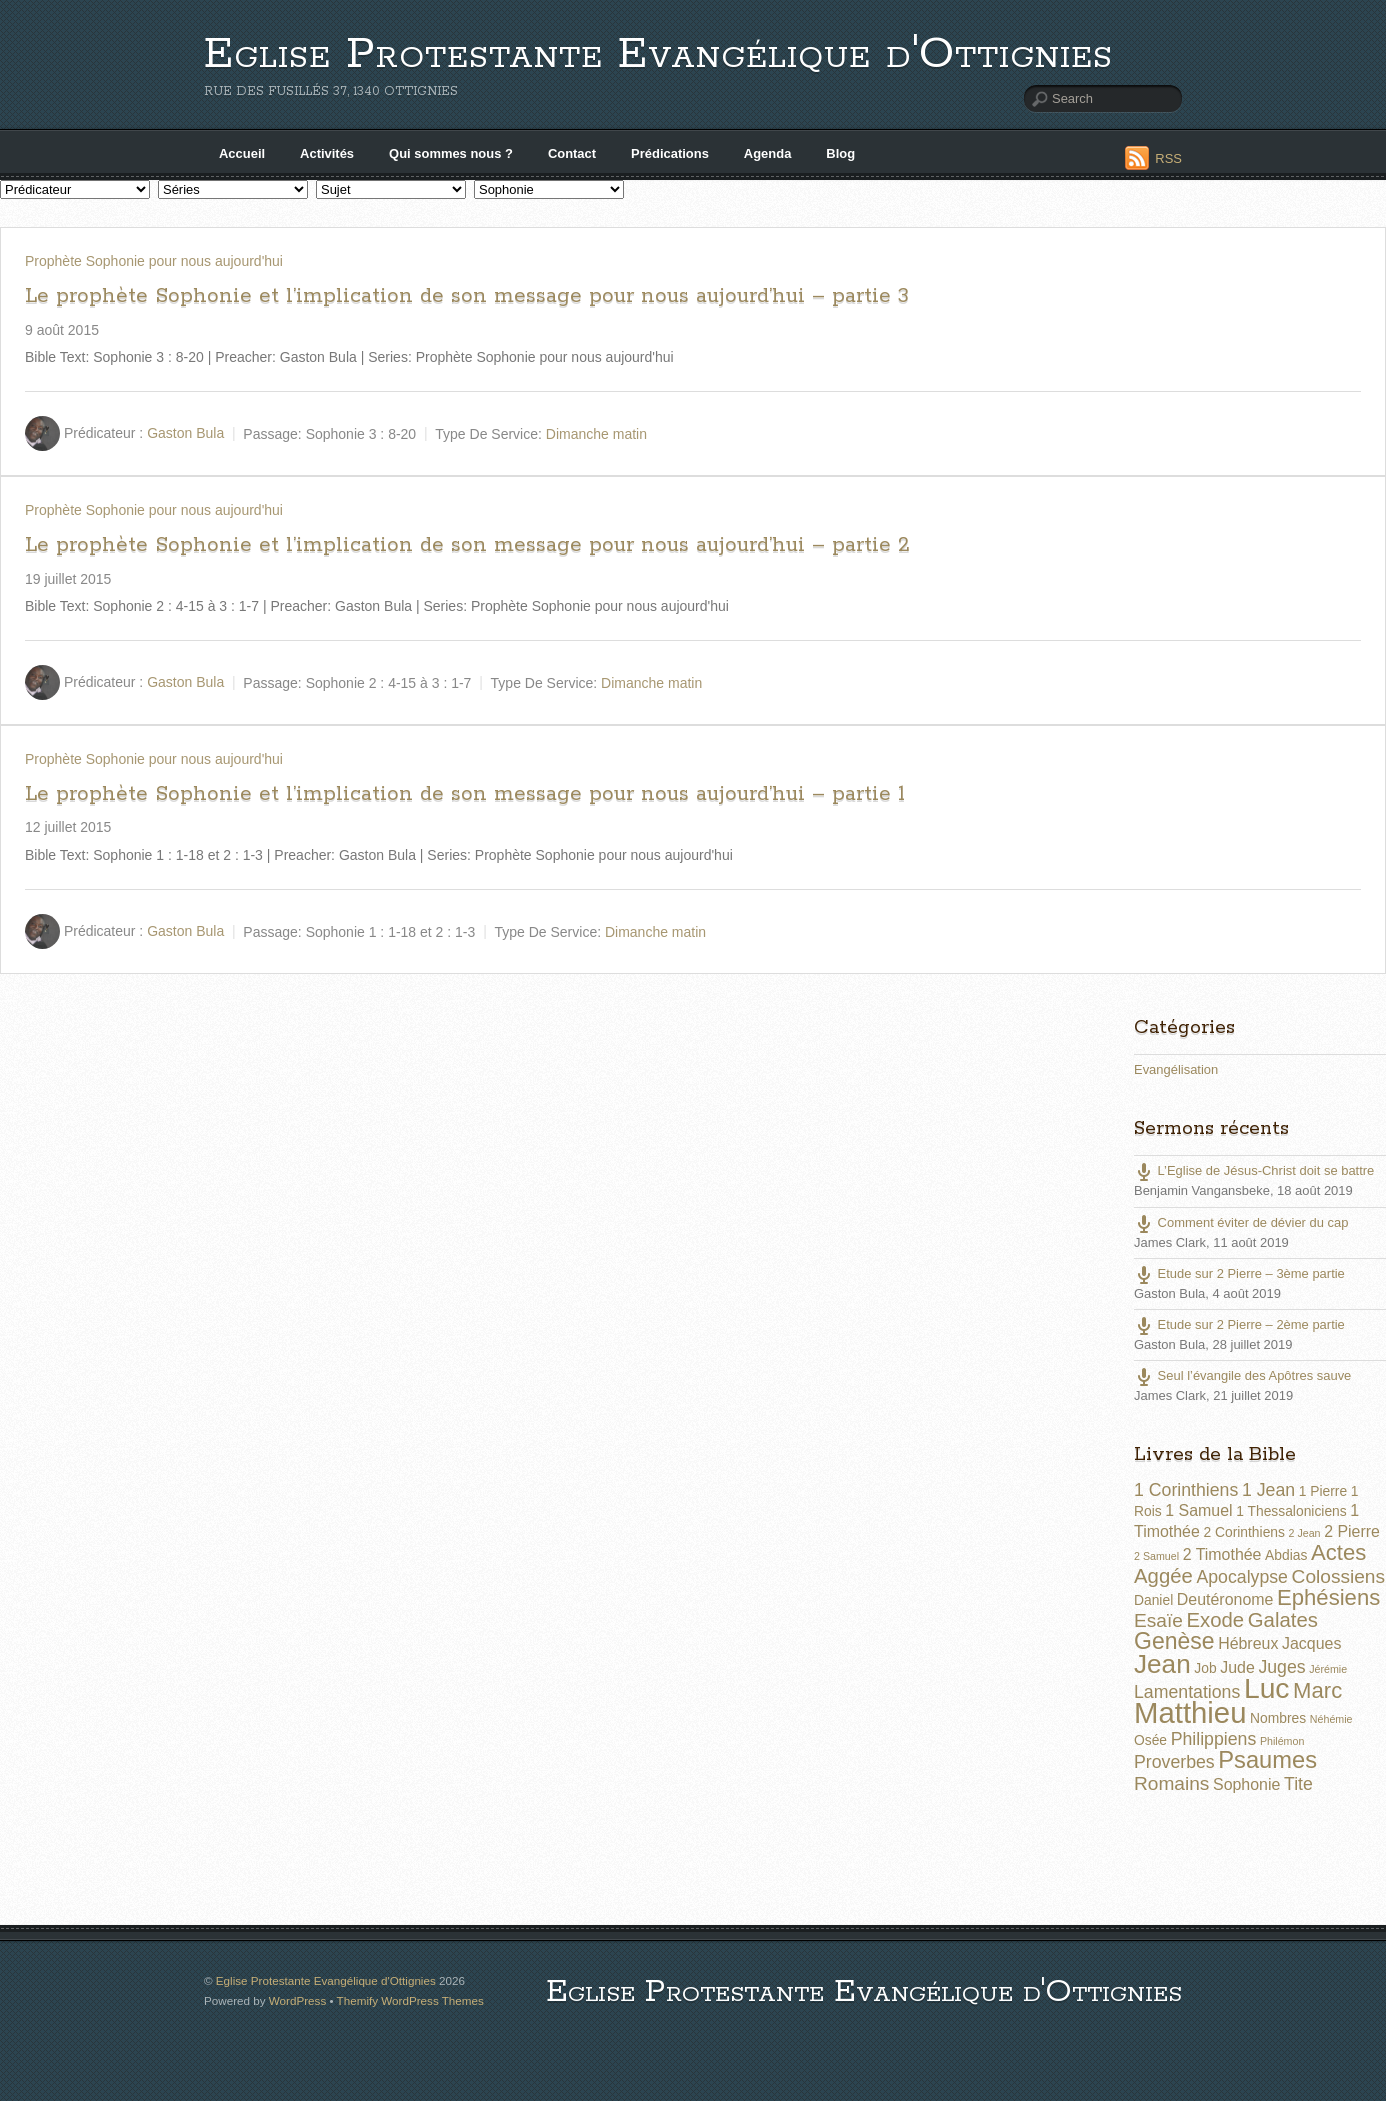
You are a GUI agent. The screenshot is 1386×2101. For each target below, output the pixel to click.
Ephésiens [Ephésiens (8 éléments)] (1328, 1597)
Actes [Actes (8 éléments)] (1338, 1552)
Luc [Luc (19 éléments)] (1267, 1688)
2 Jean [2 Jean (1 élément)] (1305, 1533)
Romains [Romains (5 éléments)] (1171, 1783)
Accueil (242, 153)
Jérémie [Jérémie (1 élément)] (1328, 1669)
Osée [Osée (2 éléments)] (1150, 1740)
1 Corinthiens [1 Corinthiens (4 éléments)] (1186, 1490)
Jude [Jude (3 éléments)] (1237, 1667)
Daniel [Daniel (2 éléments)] (1153, 1600)
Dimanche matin (596, 433)
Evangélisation (1176, 1069)
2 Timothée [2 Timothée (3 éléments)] (1222, 1554)
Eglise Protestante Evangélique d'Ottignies (658, 54)
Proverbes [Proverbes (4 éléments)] (1174, 1762)
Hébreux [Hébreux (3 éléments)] (1248, 1643)
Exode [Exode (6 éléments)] (1215, 1620)
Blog (840, 153)
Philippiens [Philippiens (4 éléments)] (1214, 1739)
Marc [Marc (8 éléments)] (1317, 1690)
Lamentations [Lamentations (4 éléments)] (1187, 1692)
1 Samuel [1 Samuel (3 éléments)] (1198, 1510)
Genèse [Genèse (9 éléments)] (1174, 1641)
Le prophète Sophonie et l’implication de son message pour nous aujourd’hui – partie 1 (465, 794)
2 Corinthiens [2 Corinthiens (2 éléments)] (1243, 1532)
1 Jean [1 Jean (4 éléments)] (1268, 1490)
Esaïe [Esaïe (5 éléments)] (1158, 1620)
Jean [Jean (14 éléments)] (1162, 1664)
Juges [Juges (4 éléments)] (1281, 1667)
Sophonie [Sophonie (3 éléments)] (1246, 1784)
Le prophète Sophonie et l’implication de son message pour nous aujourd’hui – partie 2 (467, 545)
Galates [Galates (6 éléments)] (1283, 1620)
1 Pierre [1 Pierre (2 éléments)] (1323, 1491)
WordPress (297, 2000)
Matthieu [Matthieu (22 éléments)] (1190, 1712)
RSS (1168, 158)
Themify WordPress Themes (410, 2000)
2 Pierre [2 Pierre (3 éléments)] (1352, 1531)
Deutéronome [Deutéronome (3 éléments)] (1225, 1599)
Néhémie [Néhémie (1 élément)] (1331, 1719)
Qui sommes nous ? (451, 153)
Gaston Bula (185, 433)
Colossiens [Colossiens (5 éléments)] (1338, 1576)
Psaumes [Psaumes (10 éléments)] (1267, 1760)
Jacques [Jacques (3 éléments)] (1311, 1643)
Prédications (670, 153)
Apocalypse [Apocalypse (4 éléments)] (1242, 1577)
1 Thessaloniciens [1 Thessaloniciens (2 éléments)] (1291, 1511)
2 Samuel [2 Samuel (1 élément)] (1156, 1556)
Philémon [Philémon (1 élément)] (1282, 1741)
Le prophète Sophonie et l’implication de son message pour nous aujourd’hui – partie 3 (467, 296)
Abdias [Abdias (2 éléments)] (1286, 1555)
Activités (327, 153)
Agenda (768, 153)
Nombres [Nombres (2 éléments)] (1278, 1718)
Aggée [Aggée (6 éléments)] (1163, 1576)
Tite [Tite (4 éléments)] (1298, 1784)
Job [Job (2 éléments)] (1205, 1668)
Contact (572, 153)
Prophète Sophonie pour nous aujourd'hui (154, 261)
